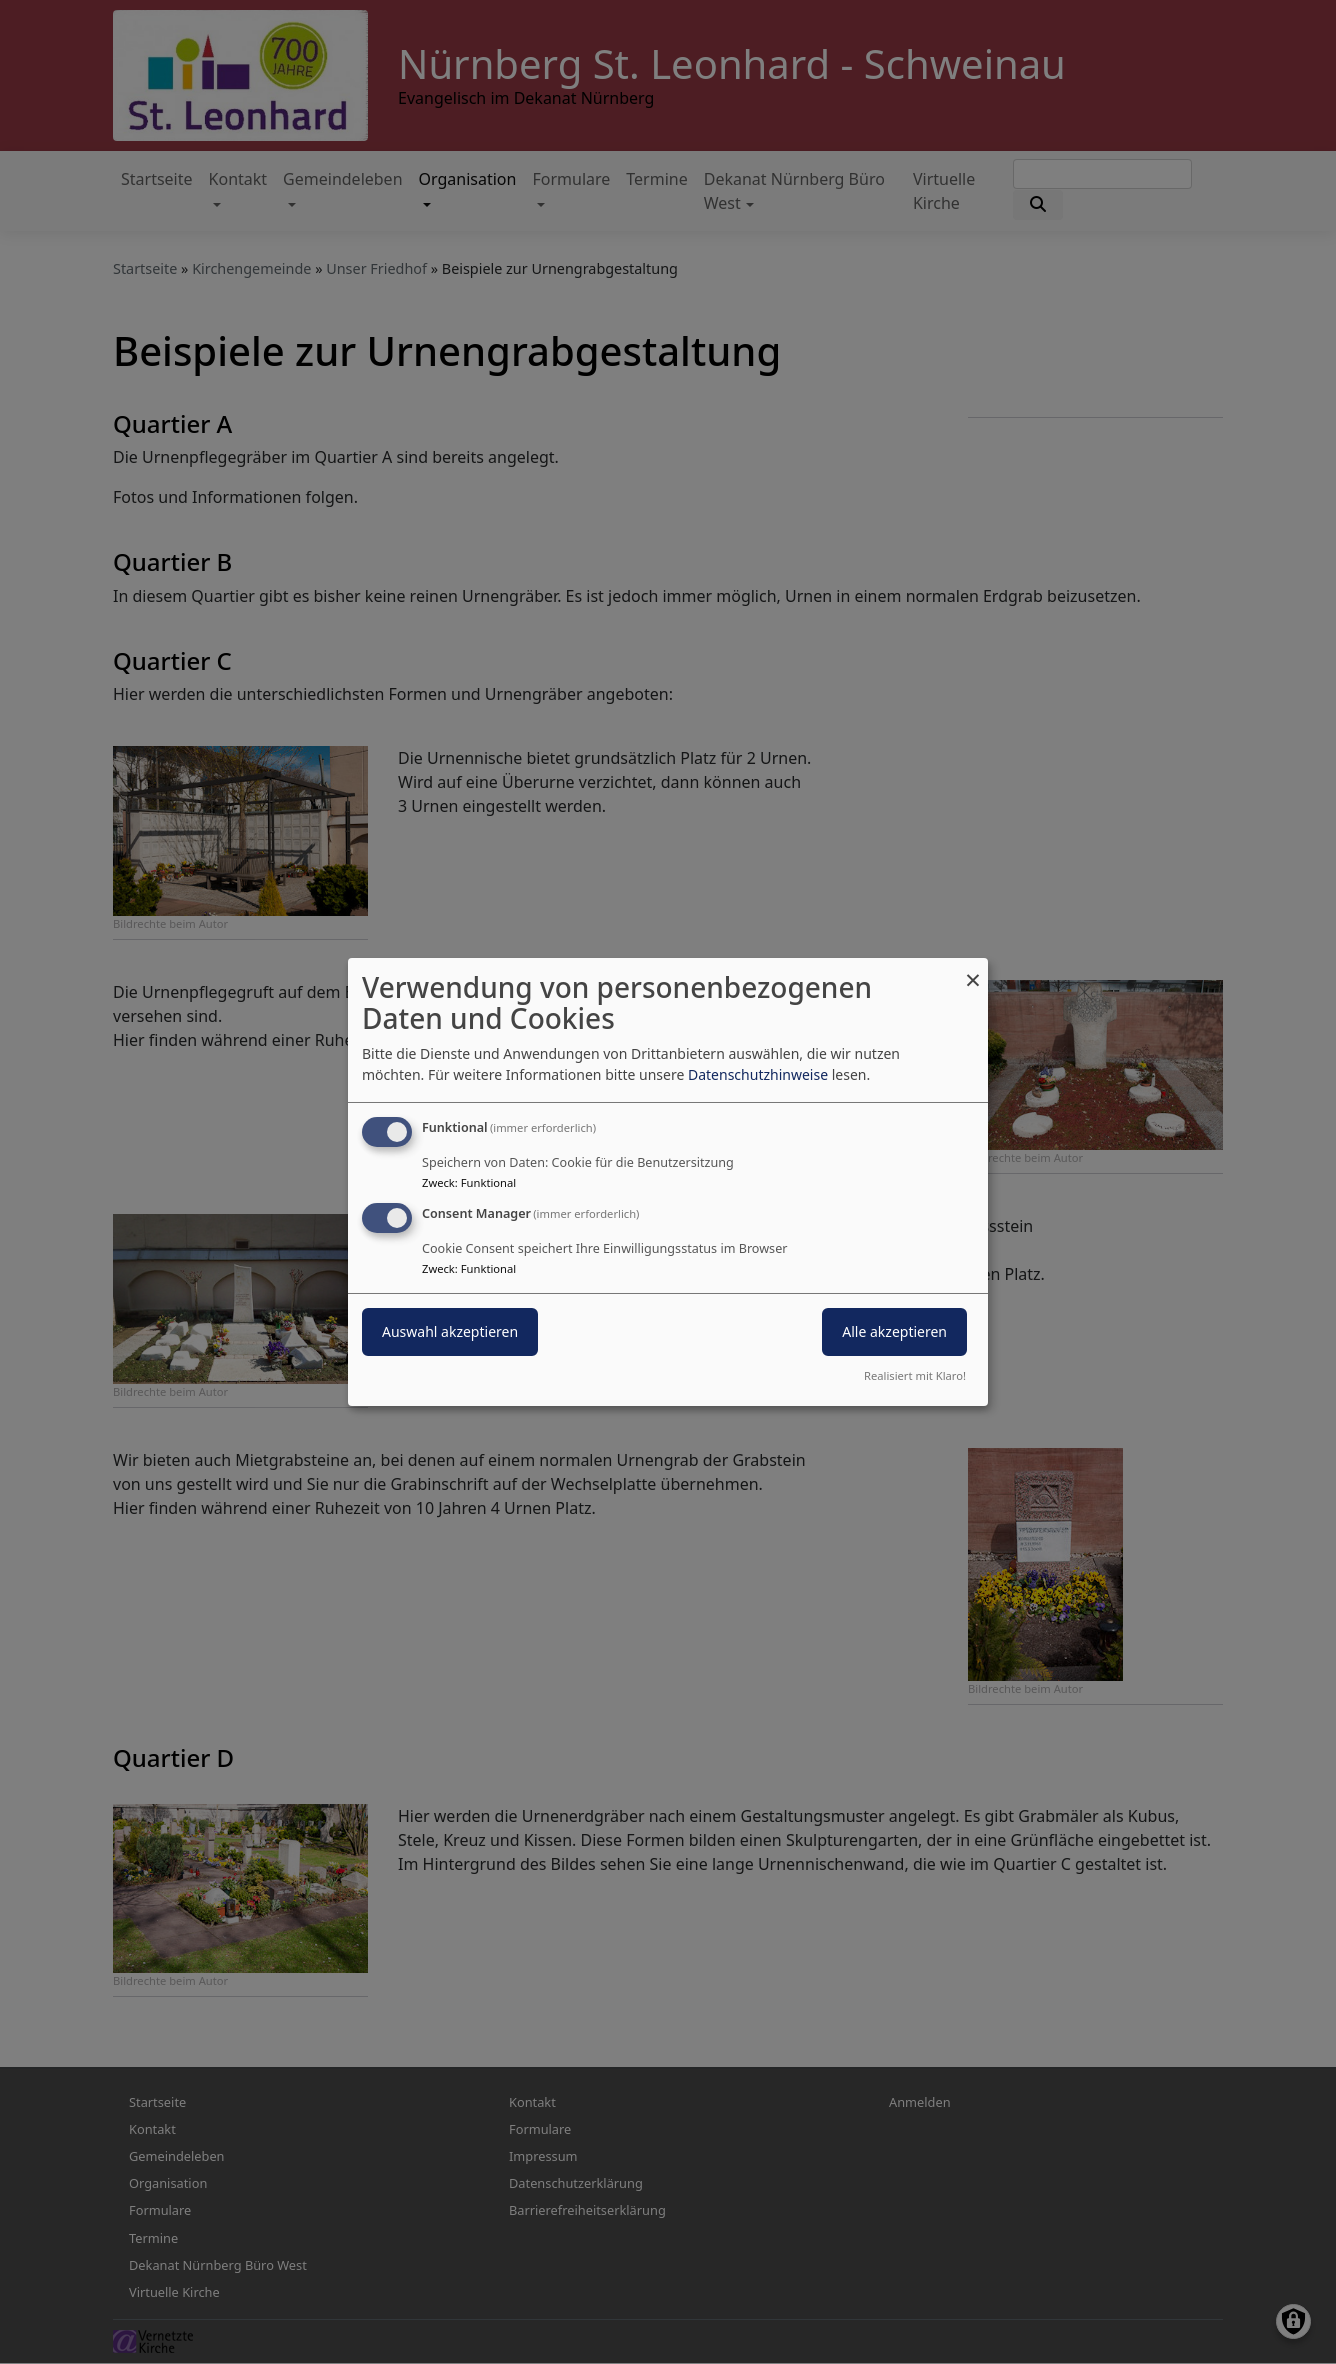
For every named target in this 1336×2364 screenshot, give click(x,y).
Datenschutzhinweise (758, 1074)
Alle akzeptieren (894, 1331)
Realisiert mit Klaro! (915, 1375)
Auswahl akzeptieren (450, 1331)
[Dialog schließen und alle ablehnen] (973, 970)
